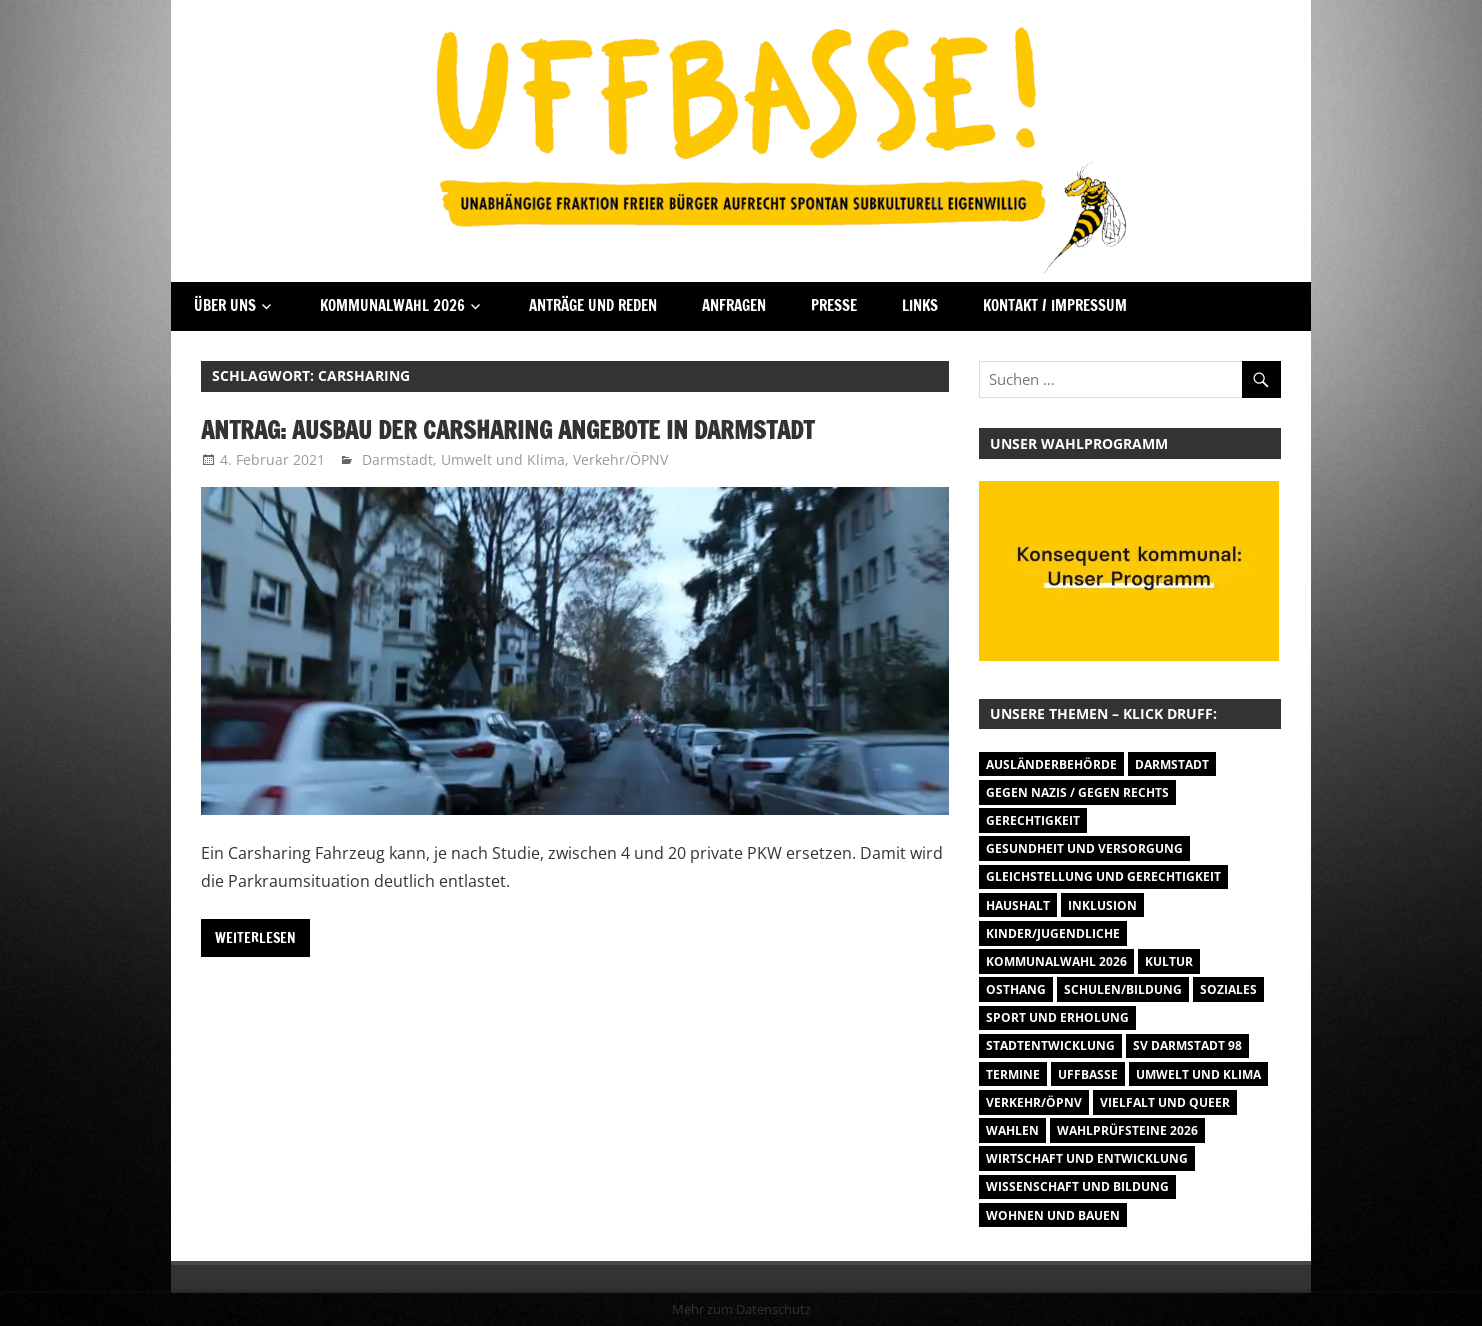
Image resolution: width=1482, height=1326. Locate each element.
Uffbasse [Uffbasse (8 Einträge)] (1088, 1074)
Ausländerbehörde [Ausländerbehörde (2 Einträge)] (1051, 764)
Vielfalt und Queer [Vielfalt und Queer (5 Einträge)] (1165, 1102)
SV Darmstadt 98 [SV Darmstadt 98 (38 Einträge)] (1187, 1045)
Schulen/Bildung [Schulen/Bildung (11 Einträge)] (1123, 989)
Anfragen (734, 305)
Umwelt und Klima (503, 459)
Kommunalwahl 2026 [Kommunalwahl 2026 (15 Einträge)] (1056, 961)
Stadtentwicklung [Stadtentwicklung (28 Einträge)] (1050, 1045)
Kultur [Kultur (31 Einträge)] (1169, 961)
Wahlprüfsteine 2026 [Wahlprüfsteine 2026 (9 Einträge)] (1127, 1130)
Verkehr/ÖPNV (620, 459)
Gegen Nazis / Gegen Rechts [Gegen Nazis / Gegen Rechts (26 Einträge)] (1077, 792)
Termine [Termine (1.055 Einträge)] (1013, 1074)
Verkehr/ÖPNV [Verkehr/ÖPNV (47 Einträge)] (1034, 1102)
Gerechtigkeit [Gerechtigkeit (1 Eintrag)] (1033, 820)
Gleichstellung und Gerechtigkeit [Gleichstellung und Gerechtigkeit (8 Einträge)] (1103, 876)
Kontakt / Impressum (1055, 305)
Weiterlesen (255, 938)
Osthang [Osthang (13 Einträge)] (1016, 989)
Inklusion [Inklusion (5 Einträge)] (1102, 905)
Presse (834, 305)
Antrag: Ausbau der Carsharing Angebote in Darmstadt (507, 430)
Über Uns (225, 305)
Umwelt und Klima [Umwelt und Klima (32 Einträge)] (1198, 1074)
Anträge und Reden (593, 305)
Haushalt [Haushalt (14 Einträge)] (1018, 905)
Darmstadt (397, 459)
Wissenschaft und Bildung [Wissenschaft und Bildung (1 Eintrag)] (1077, 1186)
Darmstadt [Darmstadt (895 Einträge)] (1172, 764)
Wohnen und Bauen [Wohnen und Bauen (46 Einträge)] (1053, 1215)
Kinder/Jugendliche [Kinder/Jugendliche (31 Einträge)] (1053, 933)
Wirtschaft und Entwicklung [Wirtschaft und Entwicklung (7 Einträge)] (1087, 1158)
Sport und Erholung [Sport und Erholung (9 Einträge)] (1057, 1017)
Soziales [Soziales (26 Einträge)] (1228, 989)
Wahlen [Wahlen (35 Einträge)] (1012, 1130)
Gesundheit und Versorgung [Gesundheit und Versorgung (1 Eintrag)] (1084, 848)
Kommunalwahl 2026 (392, 305)
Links (920, 305)
